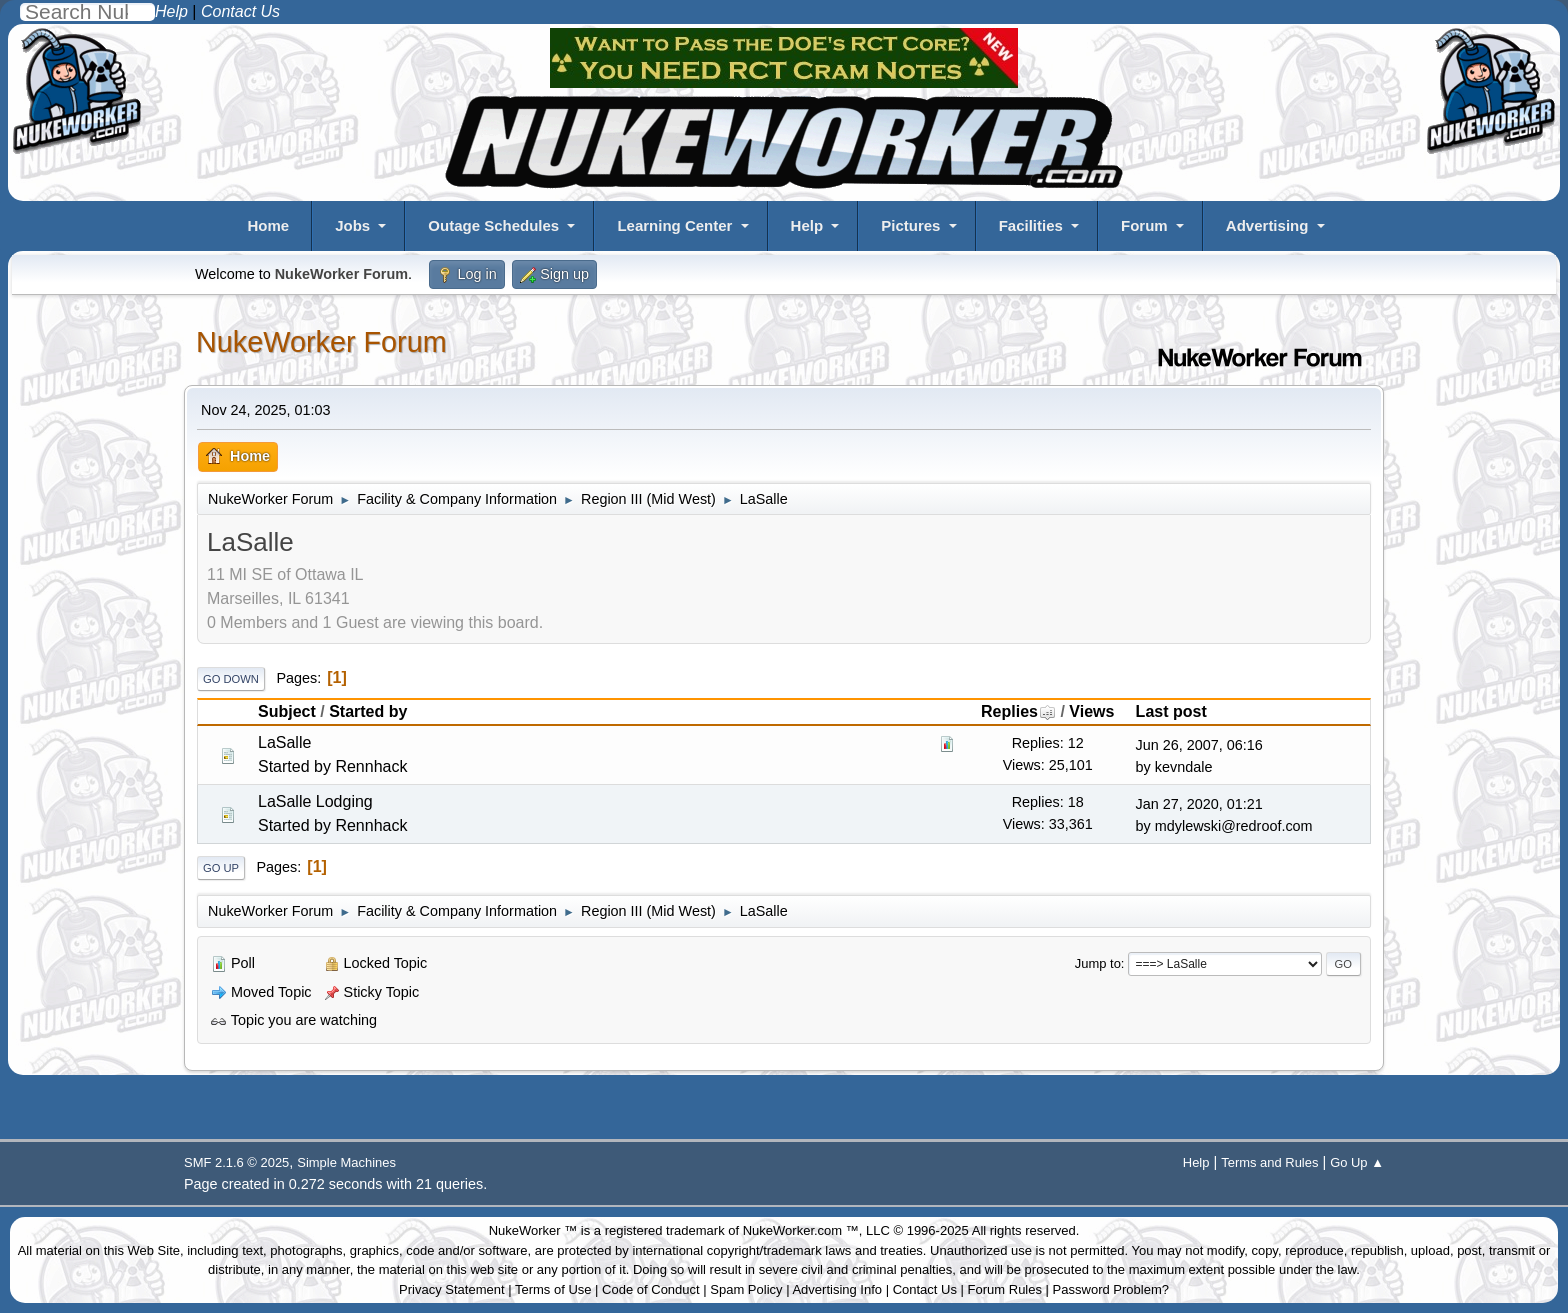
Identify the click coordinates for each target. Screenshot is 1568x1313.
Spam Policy (746, 1289)
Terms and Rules (1269, 1162)
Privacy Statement (452, 1289)
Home (268, 225)
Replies (1018, 711)
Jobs (352, 225)
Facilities (1031, 225)
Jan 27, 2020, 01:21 (1199, 804)
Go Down (231, 679)
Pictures (910, 225)
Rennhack (371, 766)
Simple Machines (346, 1162)
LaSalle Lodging (315, 801)
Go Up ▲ (1357, 1162)
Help (807, 225)
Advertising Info (837, 1289)
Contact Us (925, 1289)
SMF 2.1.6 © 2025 (236, 1162)
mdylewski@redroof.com (1234, 826)
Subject (287, 711)
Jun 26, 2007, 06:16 (1199, 745)
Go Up (221, 868)
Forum (1144, 225)
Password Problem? (1111, 1289)
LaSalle (284, 742)
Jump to (1098, 963)
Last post (1171, 711)
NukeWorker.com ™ (801, 1230)
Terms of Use (553, 1289)
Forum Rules (1005, 1289)
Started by (368, 711)
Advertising (1267, 225)
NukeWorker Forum (321, 342)
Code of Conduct (651, 1289)
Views (1091, 711)
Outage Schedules (493, 225)
